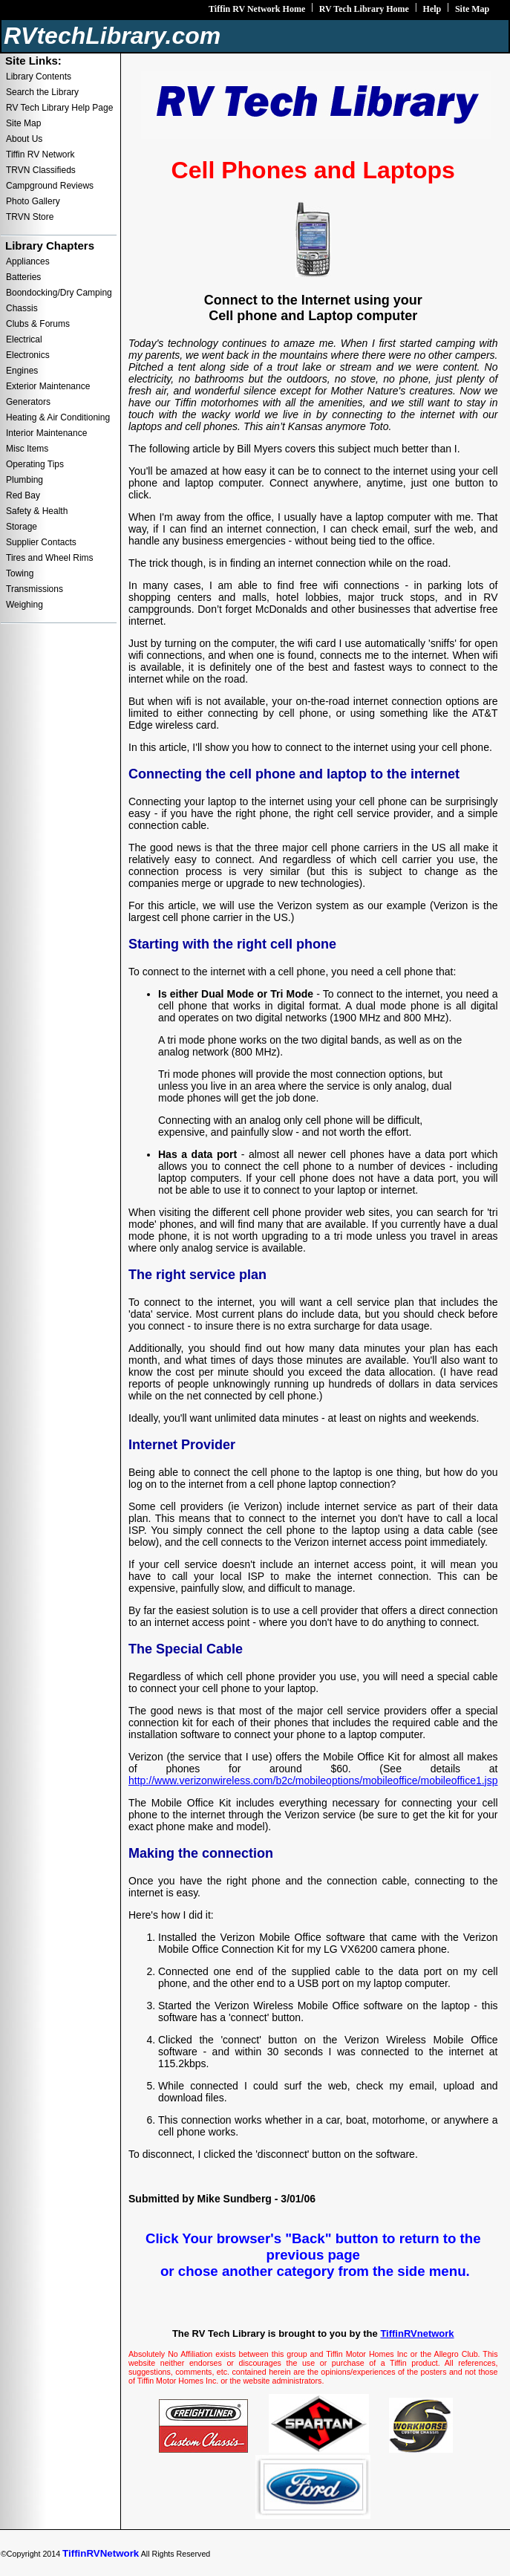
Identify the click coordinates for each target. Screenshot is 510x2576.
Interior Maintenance (46, 433)
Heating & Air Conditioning (58, 417)
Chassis (22, 308)
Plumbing (24, 480)
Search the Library (42, 92)
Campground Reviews (50, 185)
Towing (19, 573)
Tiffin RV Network (40, 154)
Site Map (472, 9)
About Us (24, 139)
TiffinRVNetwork (100, 2553)
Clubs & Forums (38, 324)
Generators (28, 402)
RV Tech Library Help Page (59, 108)
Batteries (23, 277)
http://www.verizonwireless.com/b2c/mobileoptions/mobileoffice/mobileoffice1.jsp (313, 1780)
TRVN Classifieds (41, 170)
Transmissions (34, 589)
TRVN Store (29, 217)
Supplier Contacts (41, 542)
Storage (21, 526)
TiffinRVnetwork (417, 2333)
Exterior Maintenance (48, 386)
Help (432, 9)
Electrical (24, 339)
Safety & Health (37, 511)
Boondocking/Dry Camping (59, 292)
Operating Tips (35, 464)
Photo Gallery (33, 201)
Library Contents (38, 76)
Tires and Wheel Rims (50, 558)
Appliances (28, 261)
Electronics (28, 355)
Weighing (24, 604)
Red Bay (23, 495)
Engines (22, 370)
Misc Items (27, 448)
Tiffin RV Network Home (257, 9)
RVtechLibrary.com (112, 35)
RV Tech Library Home (364, 9)
